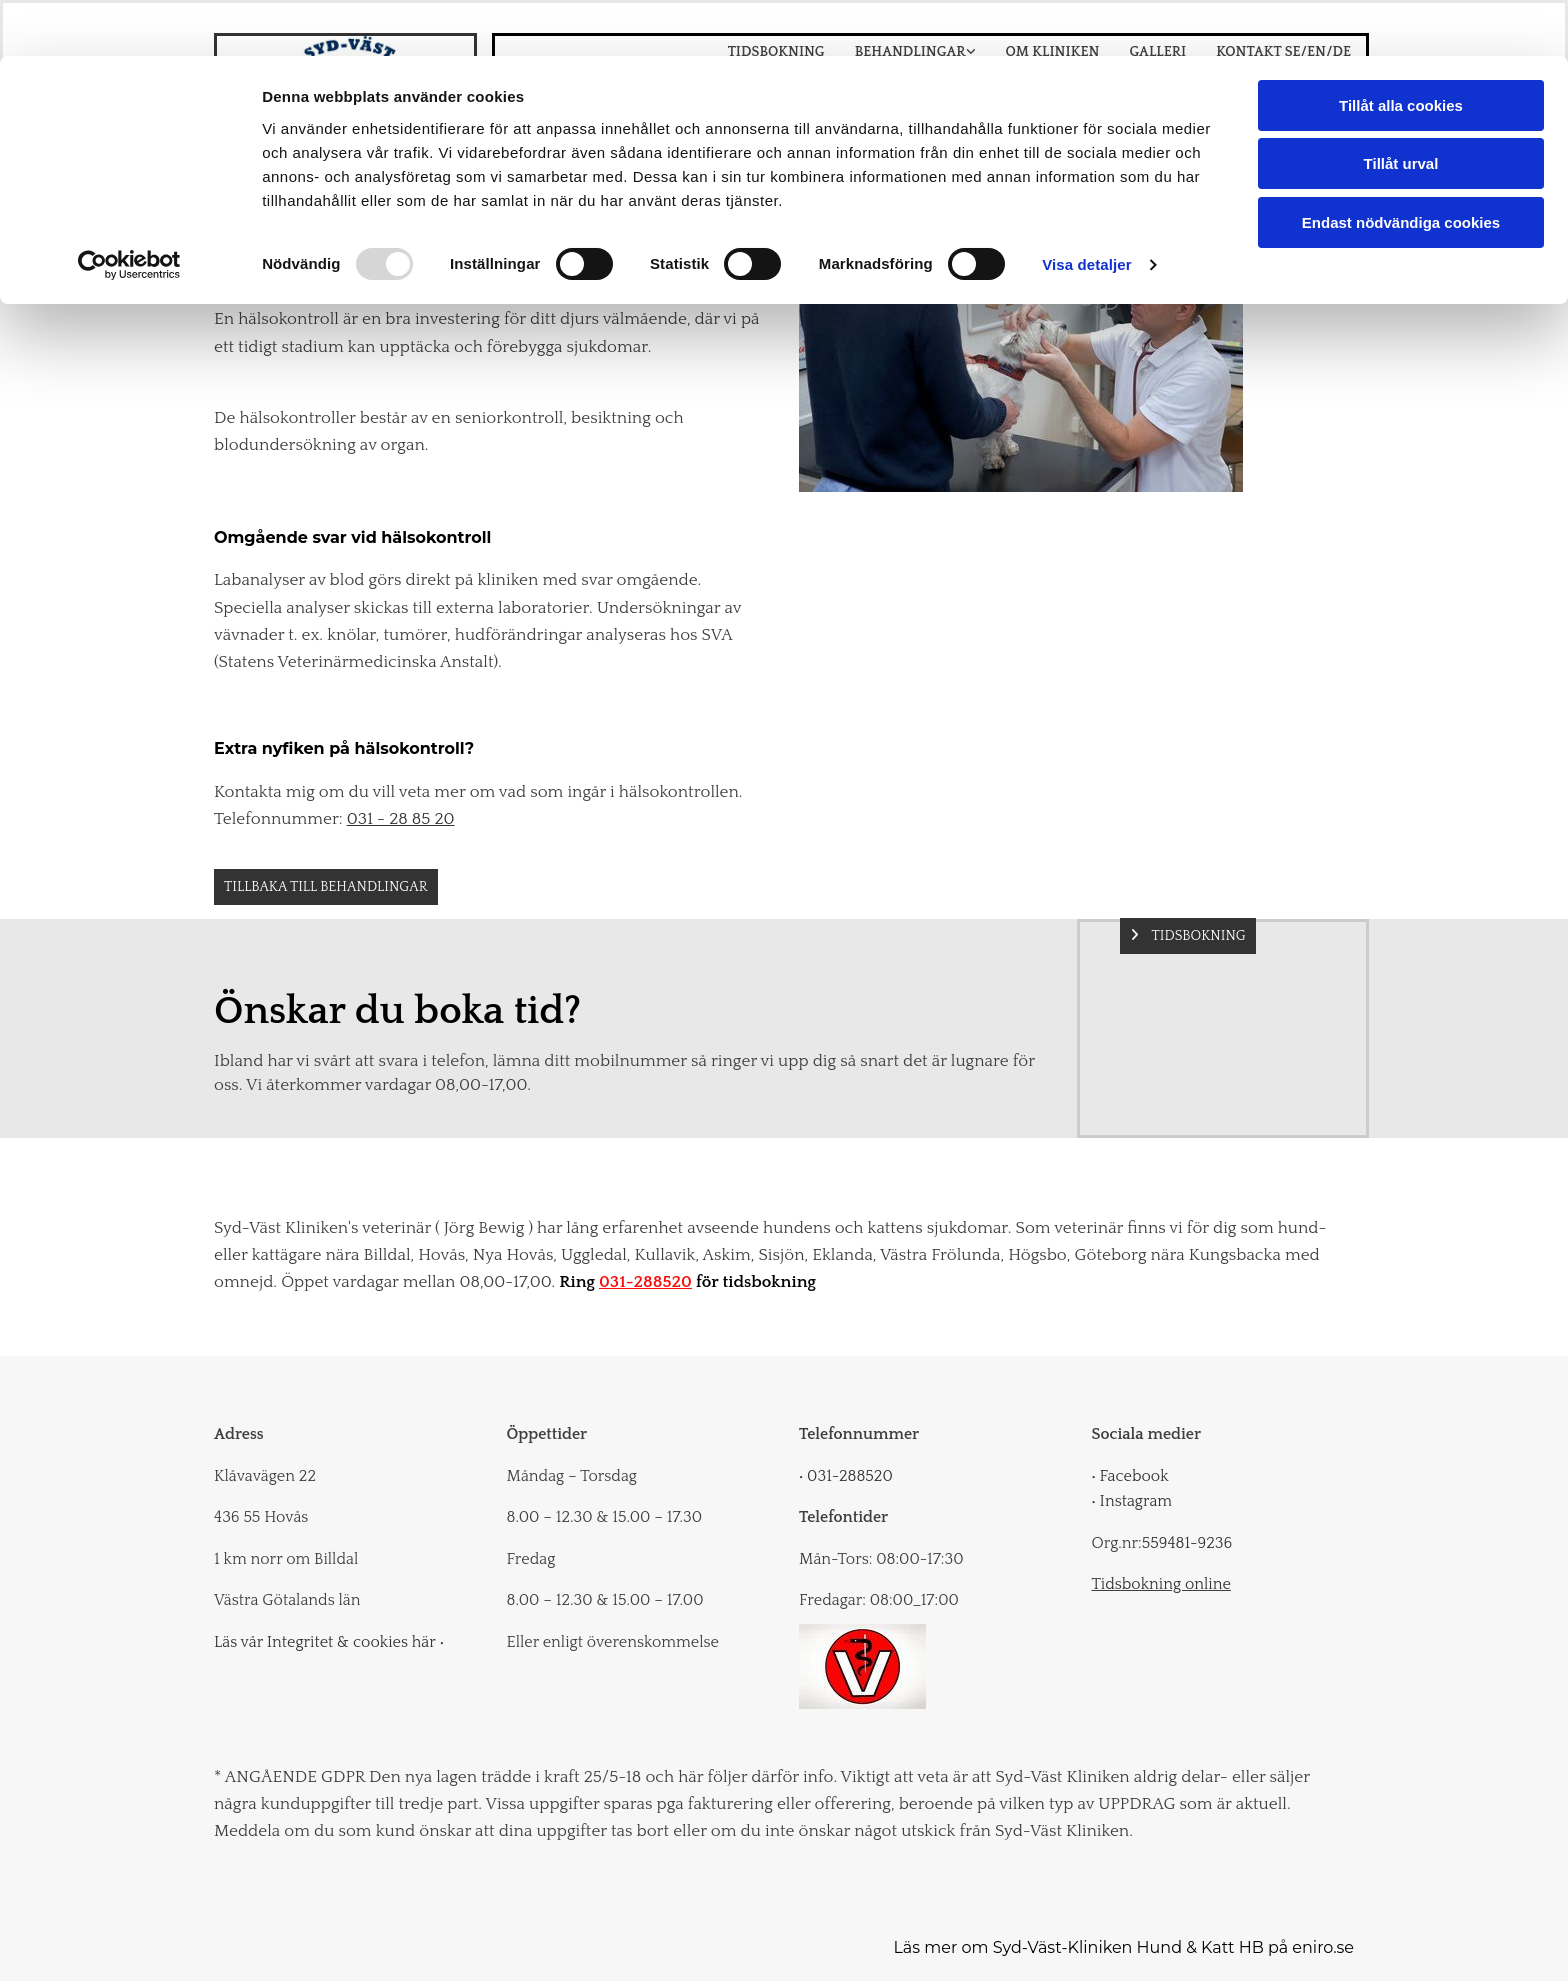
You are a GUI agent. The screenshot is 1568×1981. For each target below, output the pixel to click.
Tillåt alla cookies (1401, 49)
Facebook (1130, 1476)
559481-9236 (1187, 1543)
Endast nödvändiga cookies (1401, 166)
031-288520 (645, 1282)
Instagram (1132, 1501)
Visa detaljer (1086, 209)
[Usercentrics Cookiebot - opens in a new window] (129, 210)
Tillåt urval (1401, 108)
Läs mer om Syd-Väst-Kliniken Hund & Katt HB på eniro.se (1123, 1947)
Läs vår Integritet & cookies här (329, 1642)
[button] (326, 887)
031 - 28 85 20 (401, 819)
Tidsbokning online (1161, 1584)
